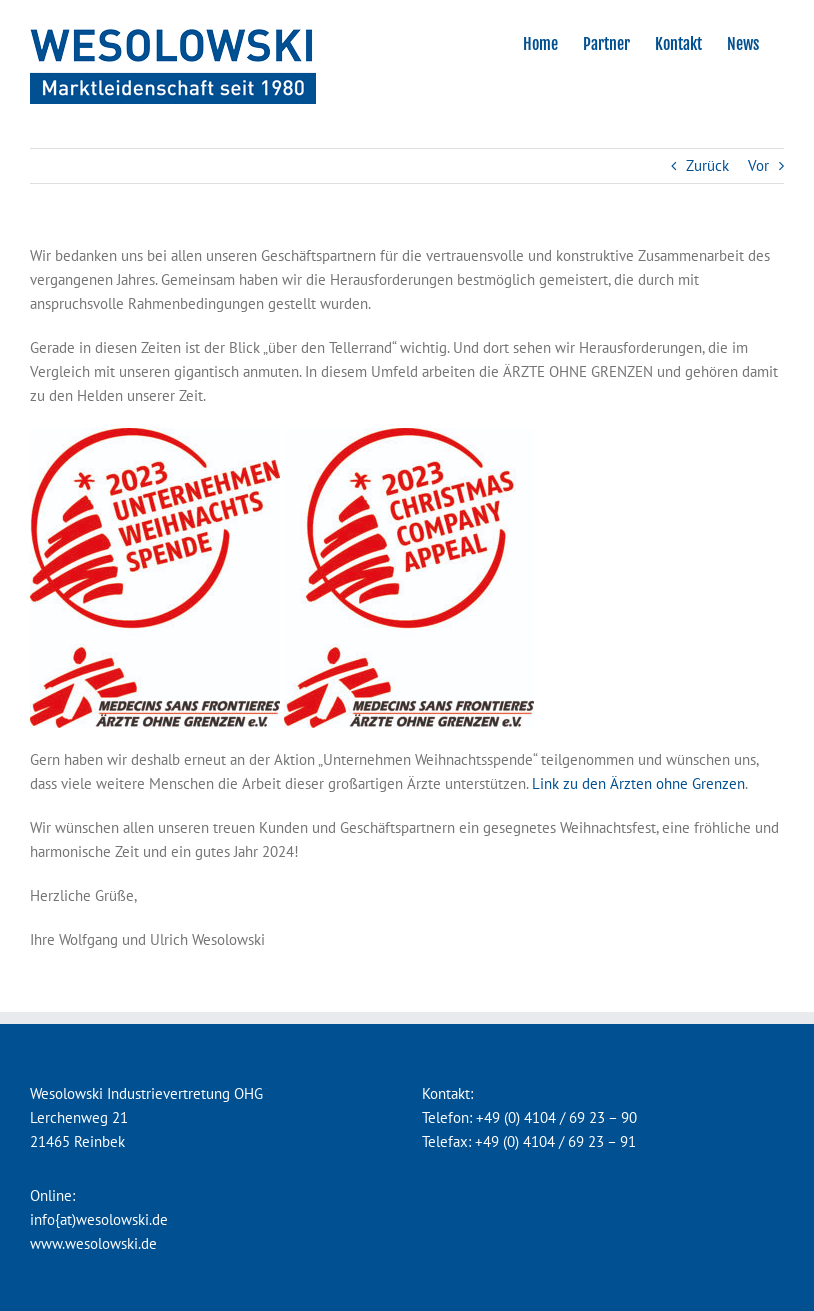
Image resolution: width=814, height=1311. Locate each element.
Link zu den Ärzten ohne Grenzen (638, 783)
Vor (758, 165)
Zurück (707, 165)
